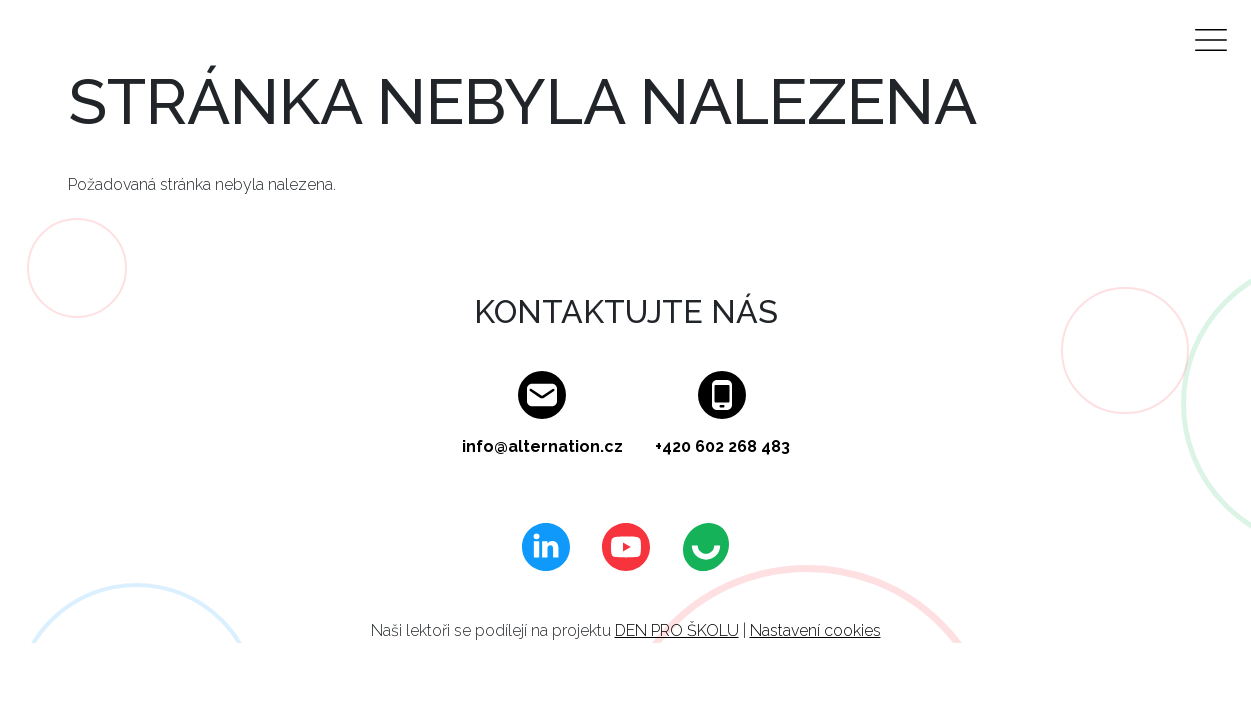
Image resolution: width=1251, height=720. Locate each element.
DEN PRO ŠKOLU (677, 630)
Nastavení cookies (815, 630)
